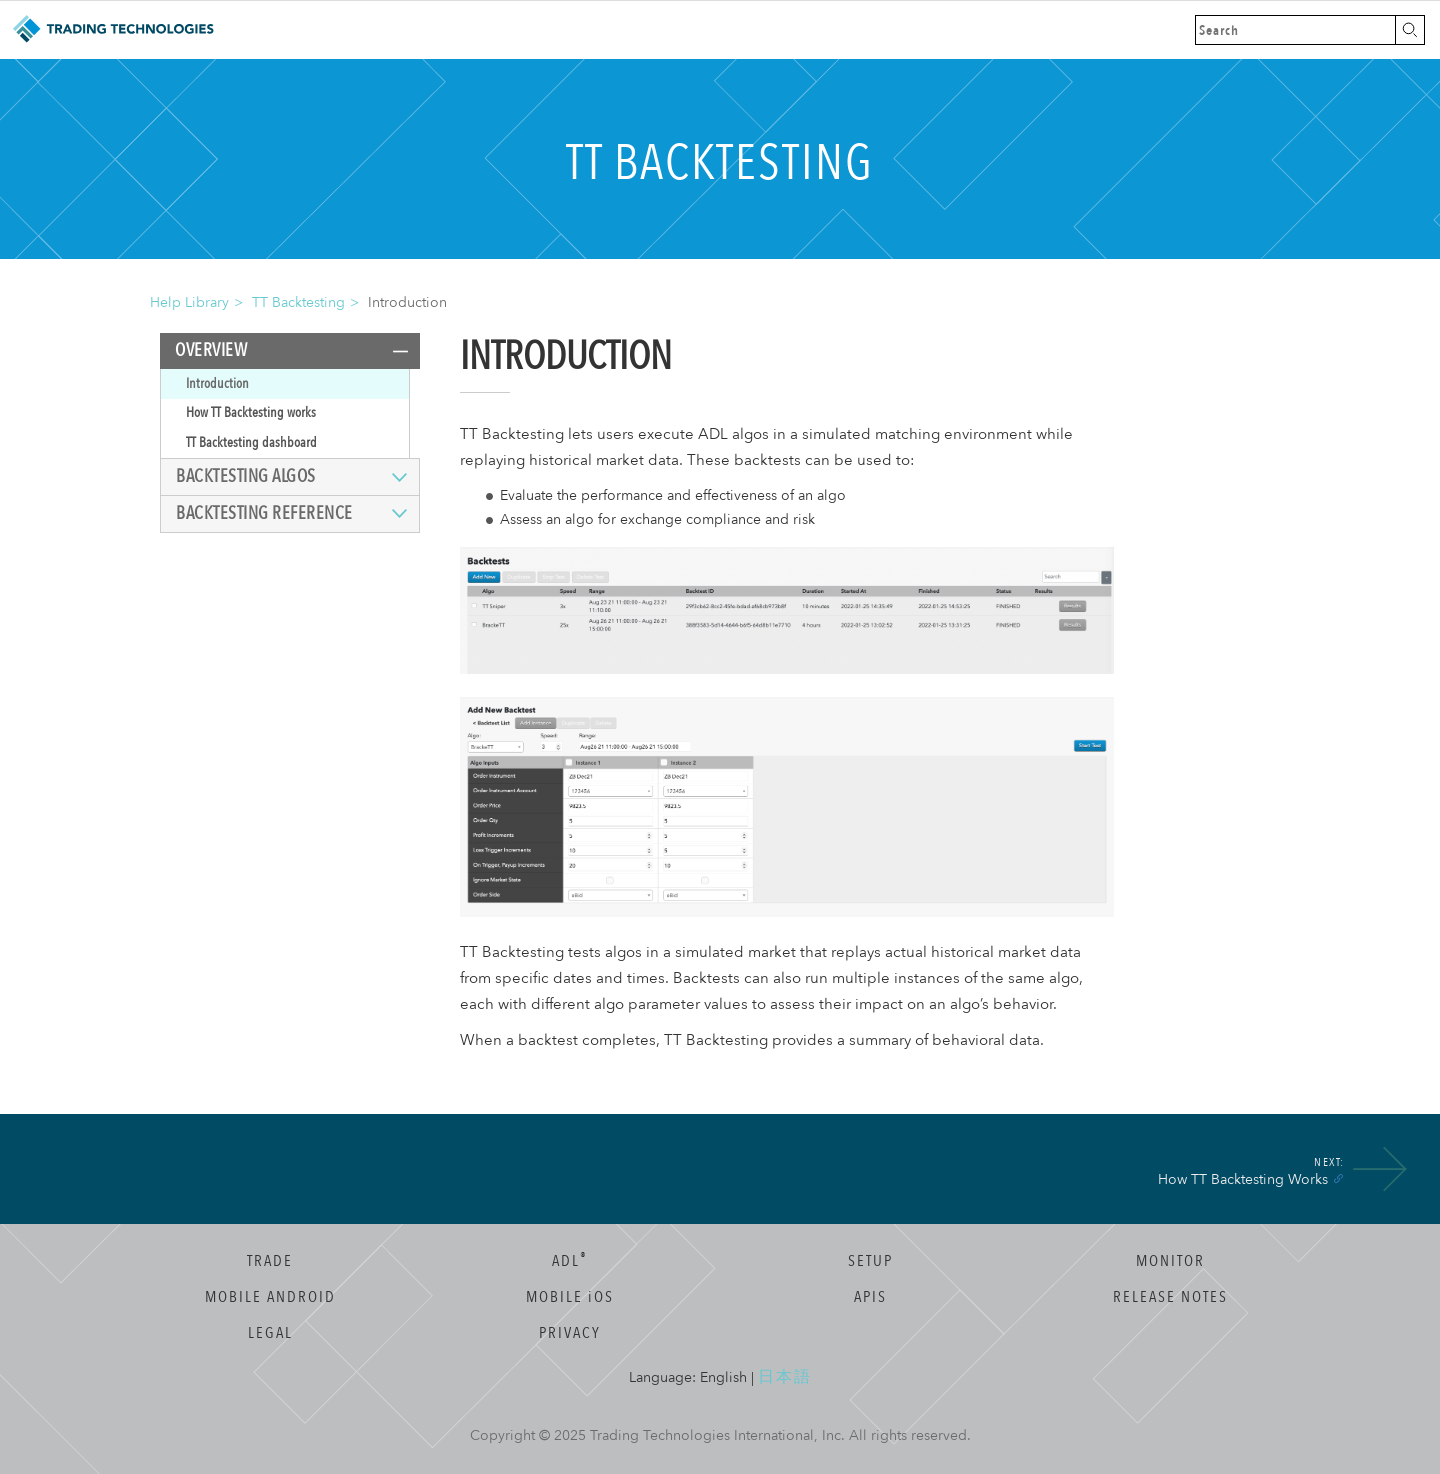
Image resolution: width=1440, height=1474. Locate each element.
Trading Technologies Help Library (112, 30)
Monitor (1170, 1261)
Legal (270, 1333)
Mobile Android (270, 1297)
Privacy (570, 1333)
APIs (870, 1297)
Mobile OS (570, 1297)
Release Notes (1170, 1297)
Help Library (189, 302)
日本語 (785, 1377)
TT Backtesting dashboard (251, 442)
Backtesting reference (264, 513)
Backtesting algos (246, 476)
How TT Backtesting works (251, 412)
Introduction (217, 383)
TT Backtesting (298, 302)
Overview (211, 350)
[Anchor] (1338, 1178)
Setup (870, 1261)
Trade (270, 1261)
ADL (570, 1261)
